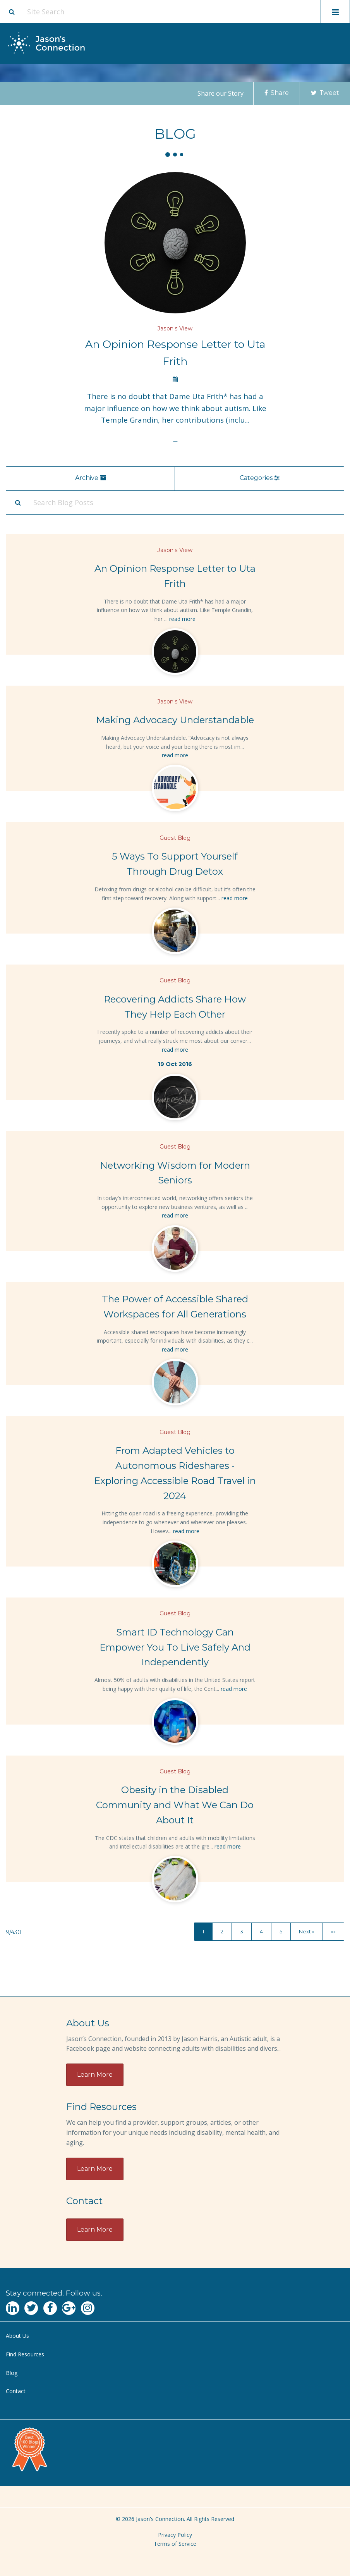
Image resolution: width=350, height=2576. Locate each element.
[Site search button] (11, 11)
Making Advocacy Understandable (175, 720)
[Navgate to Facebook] (50, 2308)
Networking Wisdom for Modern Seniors (175, 1173)
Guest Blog (175, 837)
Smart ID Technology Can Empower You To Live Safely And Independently (175, 1647)
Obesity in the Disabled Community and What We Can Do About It (175, 1805)
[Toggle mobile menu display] (335, 11)
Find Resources (25, 2354)
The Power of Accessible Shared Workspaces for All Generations (175, 1306)
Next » (306, 1931)
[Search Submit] (17, 502)
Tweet (325, 92)
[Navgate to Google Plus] (68, 2308)
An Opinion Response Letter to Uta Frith (175, 353)
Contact (16, 2391)
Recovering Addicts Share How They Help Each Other (175, 1007)
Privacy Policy (175, 2534)
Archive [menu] (90, 477)
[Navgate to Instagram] (87, 2308)
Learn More (95, 2074)
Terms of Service (175, 2543)
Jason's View (175, 328)
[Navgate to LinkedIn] (12, 2308)
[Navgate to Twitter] (31, 2308)
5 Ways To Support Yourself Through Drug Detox (175, 864)
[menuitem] (175, 2336)
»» (333, 1931)
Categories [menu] (260, 477)
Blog (11, 2373)
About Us (17, 2335)
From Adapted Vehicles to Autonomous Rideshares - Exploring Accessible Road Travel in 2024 (175, 1473)
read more (182, 619)
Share (276, 92)
